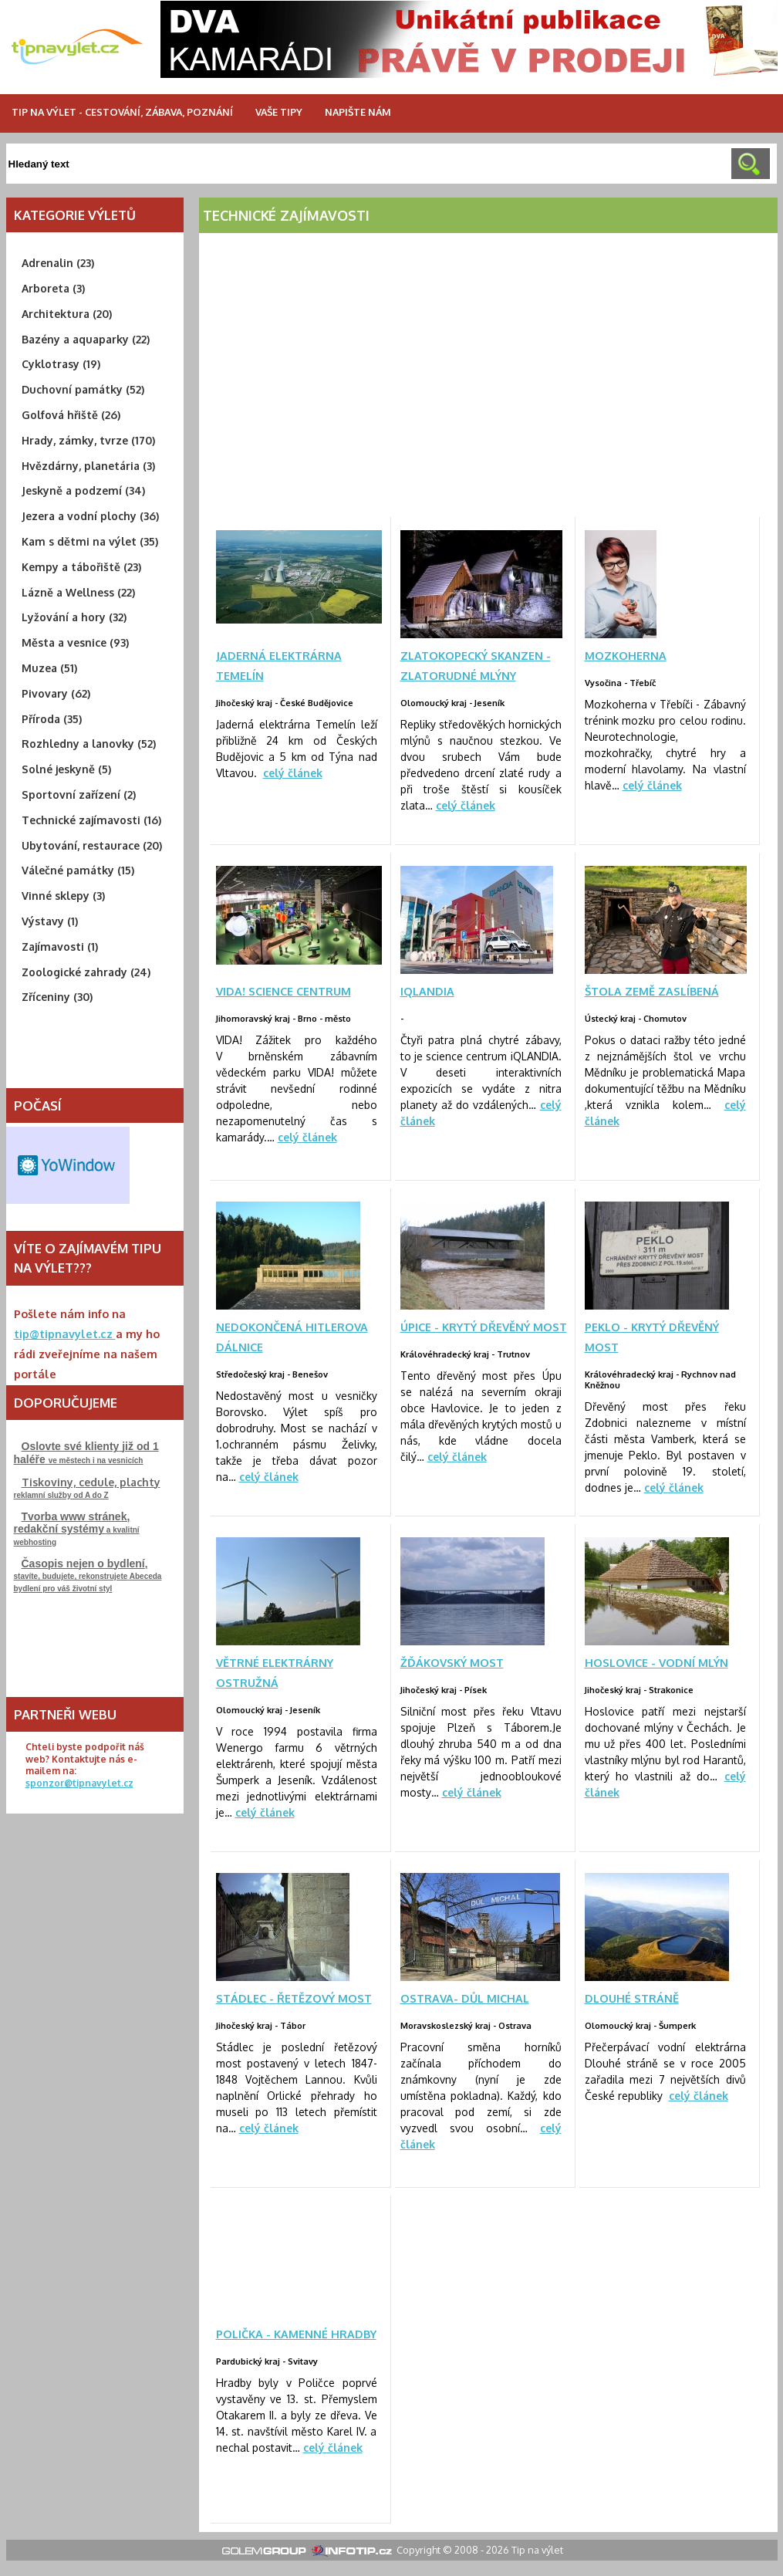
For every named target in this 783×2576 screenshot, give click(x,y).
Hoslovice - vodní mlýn (656, 1662)
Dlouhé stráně (632, 1998)
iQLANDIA (427, 991)
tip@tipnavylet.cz (65, 1333)
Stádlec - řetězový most (294, 1998)
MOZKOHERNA (626, 655)
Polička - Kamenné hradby (296, 2334)
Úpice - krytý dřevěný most (483, 1327)
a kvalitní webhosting (77, 1528)
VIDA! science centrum (283, 991)
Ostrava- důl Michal (464, 1998)
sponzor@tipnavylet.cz (79, 1783)
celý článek (292, 772)
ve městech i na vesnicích (86, 1452)
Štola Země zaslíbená (652, 991)
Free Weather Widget (68, 1165)
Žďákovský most (452, 1662)
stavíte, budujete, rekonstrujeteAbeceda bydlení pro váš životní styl (88, 1575)
